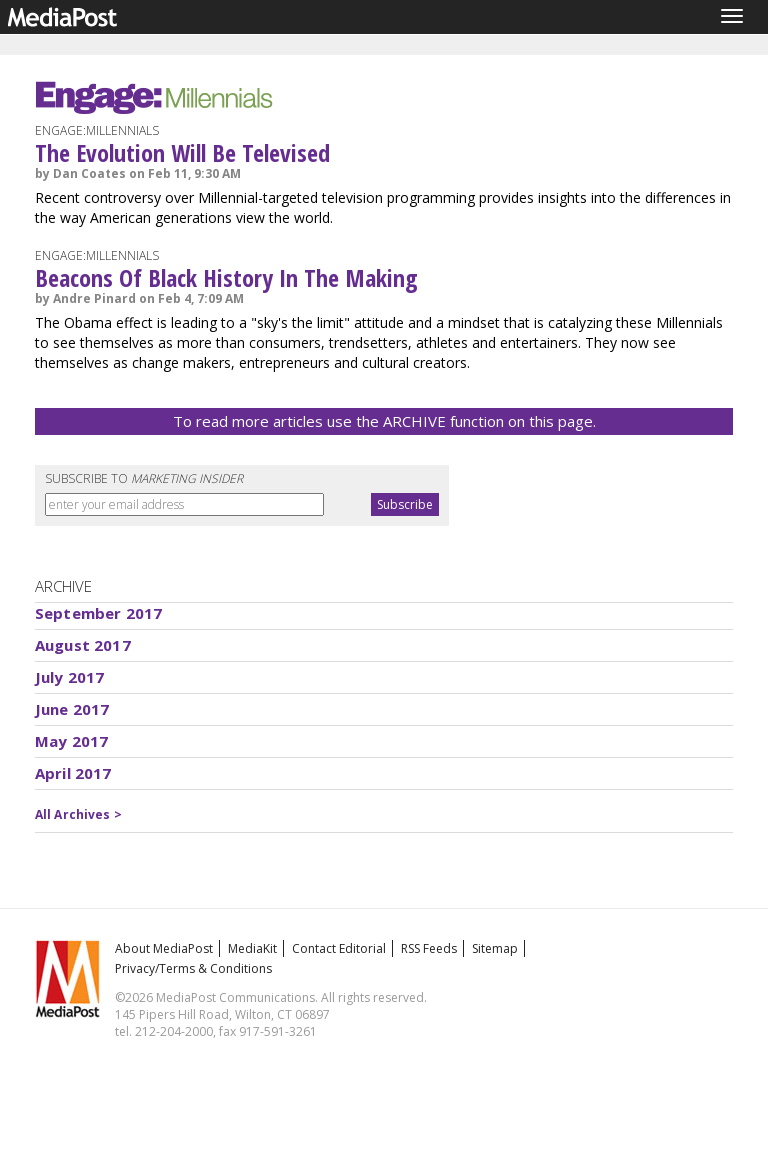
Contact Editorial (339, 948)
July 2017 (69, 677)
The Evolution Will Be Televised (182, 152)
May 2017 (71, 741)
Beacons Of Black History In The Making (226, 277)
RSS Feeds (429, 948)
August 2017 (83, 645)
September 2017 (98, 613)
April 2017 (73, 773)
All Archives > (78, 814)
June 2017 (72, 709)
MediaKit (252, 948)
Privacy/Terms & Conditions (193, 968)
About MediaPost (164, 948)
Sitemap (495, 948)
